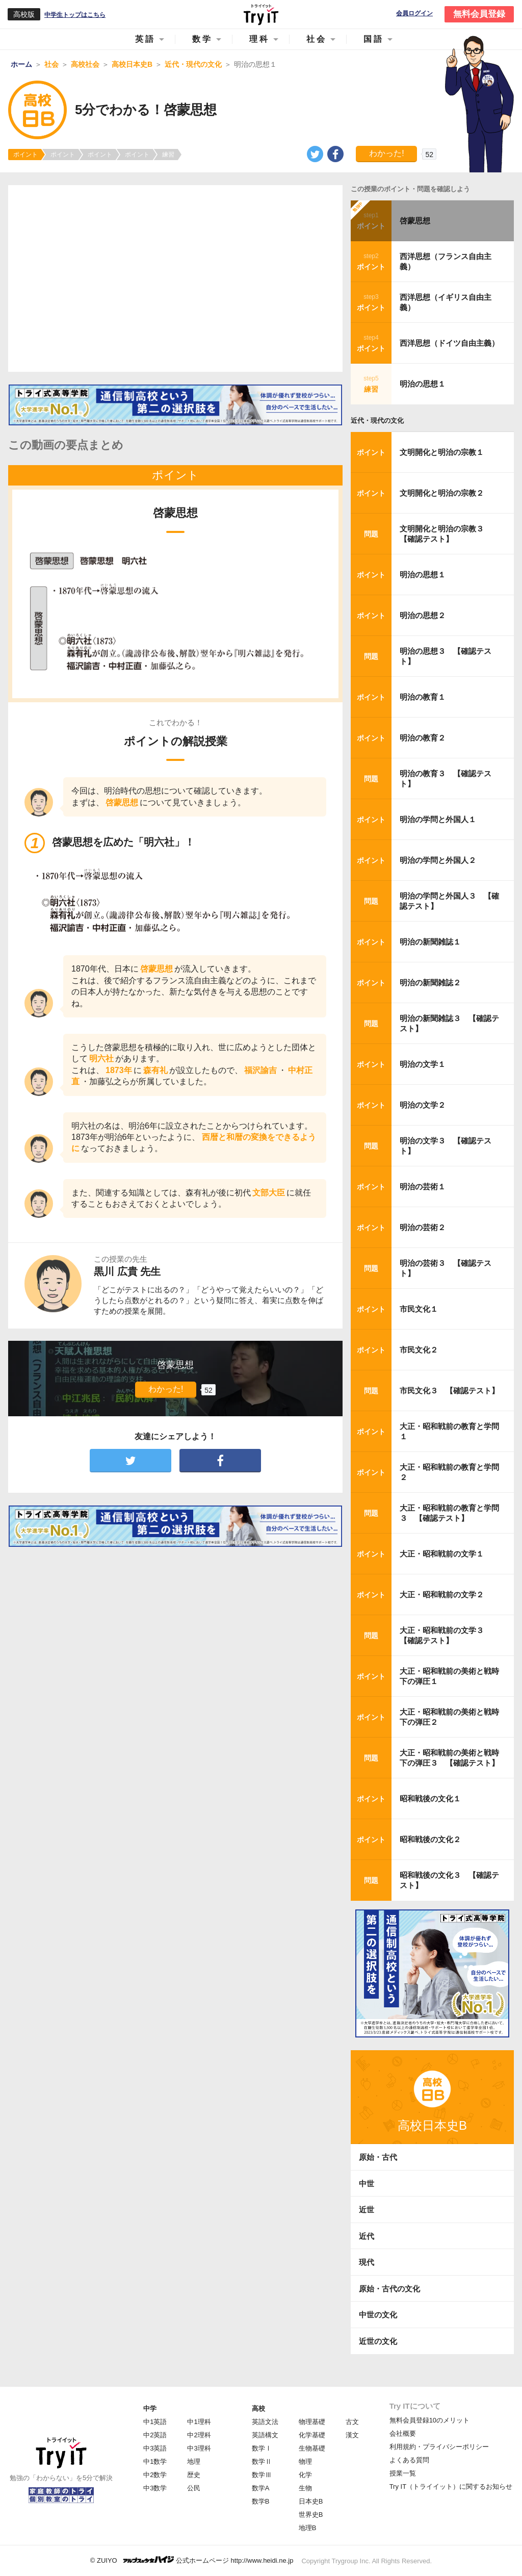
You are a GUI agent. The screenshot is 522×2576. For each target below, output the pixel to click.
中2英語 (155, 2435)
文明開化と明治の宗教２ (442, 493)
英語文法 (265, 2422)
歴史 (193, 2475)
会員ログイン (414, 13)
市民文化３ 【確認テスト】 (449, 1390)
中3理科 (199, 2448)
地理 (193, 2461)
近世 (366, 2209)
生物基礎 (312, 2448)
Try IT (261, 14)
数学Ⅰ (262, 2448)
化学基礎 (312, 2435)
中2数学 (155, 2475)
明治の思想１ (423, 383)
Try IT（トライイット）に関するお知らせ (450, 2486)
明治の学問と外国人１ (438, 819)
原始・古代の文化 (389, 2288)
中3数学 (155, 2488)
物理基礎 (312, 2422)
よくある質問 (409, 2460)
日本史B (311, 2501)
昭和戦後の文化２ (430, 1839)
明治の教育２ (423, 737)
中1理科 (199, 2422)
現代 (366, 2262)
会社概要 (402, 2433)
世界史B (311, 2514)
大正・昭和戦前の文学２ (442, 1594)
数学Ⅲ (262, 2475)
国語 (373, 39)
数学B (261, 2501)
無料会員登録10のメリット (429, 2420)
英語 (145, 39)
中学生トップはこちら (75, 15)
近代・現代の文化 (377, 420)
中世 (366, 2183)
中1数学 (155, 2461)
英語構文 (265, 2435)
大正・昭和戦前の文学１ (442, 1553)
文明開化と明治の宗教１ (442, 452)
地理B (308, 2528)
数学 (202, 39)
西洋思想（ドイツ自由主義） (449, 343)
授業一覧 (402, 2473)
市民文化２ (419, 1349)
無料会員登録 (479, 14)
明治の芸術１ (423, 1186)
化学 (305, 2475)
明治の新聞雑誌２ (430, 982)
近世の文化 (378, 2341)
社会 (316, 39)
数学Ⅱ (262, 2461)
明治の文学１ (423, 1064)
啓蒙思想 (415, 220)
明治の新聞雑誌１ (430, 941)
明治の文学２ (423, 1105)
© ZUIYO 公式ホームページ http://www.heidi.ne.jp (192, 2560)
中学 (149, 2408)
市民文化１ (419, 1309)
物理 (305, 2461)
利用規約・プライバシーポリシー (439, 2447)
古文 (352, 2422)
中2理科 (199, 2435)
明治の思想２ (423, 615)
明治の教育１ (423, 697)
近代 (366, 2236)
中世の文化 (378, 2314)
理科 (259, 39)
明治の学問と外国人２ (438, 860)
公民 (193, 2488)
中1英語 (155, 2422)
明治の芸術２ (423, 1227)
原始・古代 (378, 2157)
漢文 (352, 2435)
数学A (261, 2488)
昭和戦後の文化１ (430, 1798)
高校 (258, 2408)
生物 (305, 2488)
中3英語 (155, 2448)
